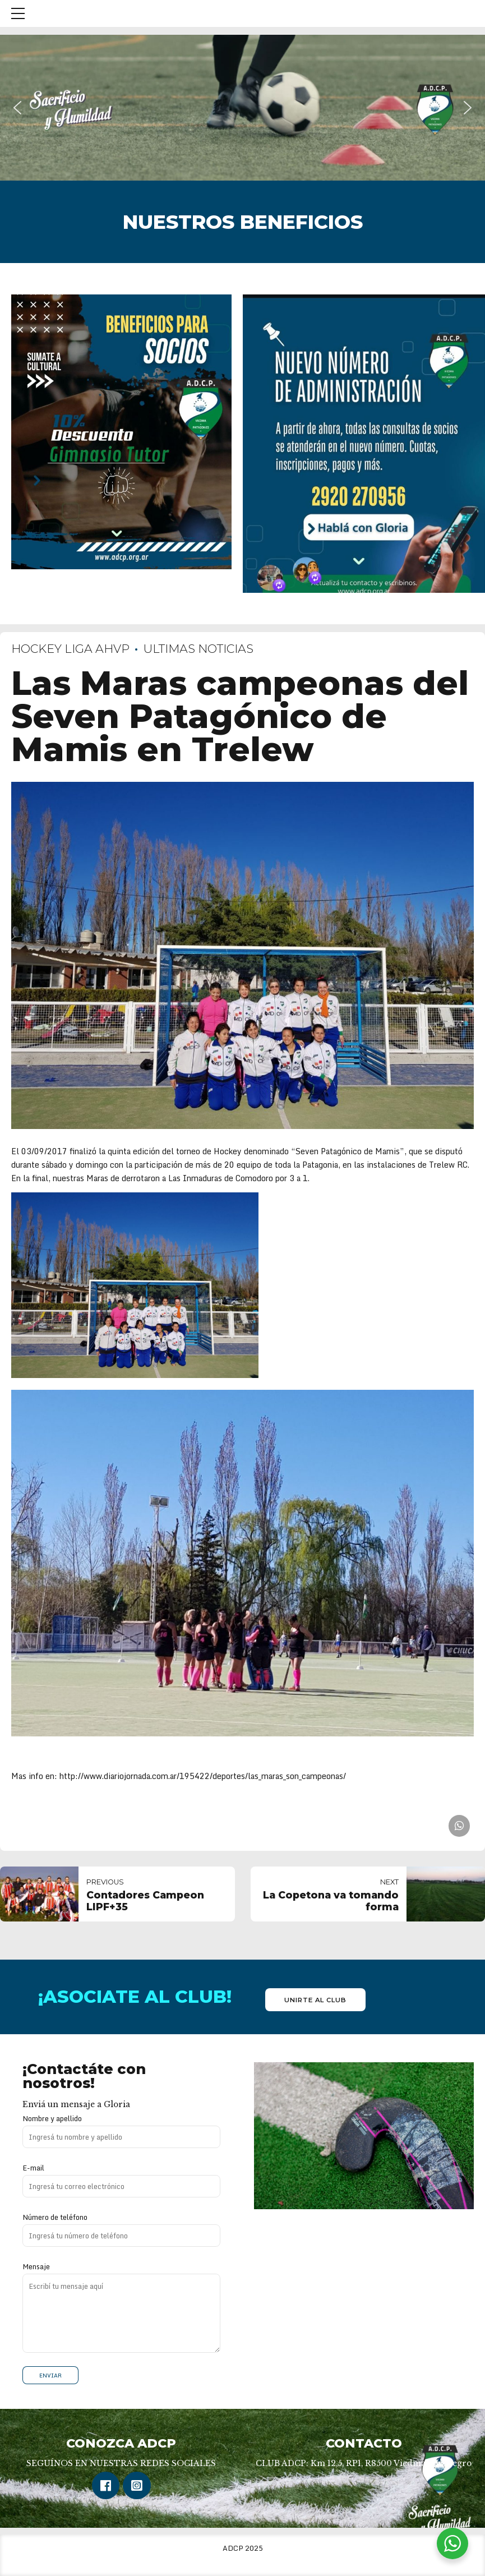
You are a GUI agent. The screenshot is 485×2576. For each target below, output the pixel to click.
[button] (17, 108)
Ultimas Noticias (198, 649)
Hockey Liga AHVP (70, 649)
